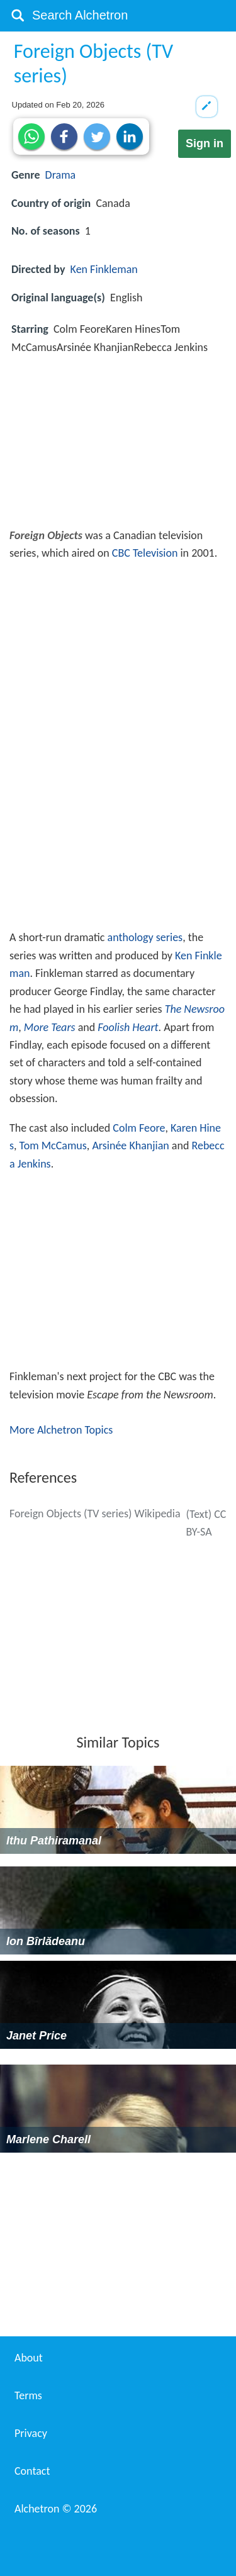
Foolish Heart (128, 1027)
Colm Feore (139, 1128)
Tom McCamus (53, 1145)
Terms (28, 2395)
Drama (60, 175)
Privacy (30, 2433)
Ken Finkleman (104, 269)
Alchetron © (55, 2509)
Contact (32, 2471)
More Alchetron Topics (61, 1430)
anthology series (145, 937)
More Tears (50, 1027)
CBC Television (145, 553)
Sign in (204, 143)
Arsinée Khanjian (130, 1145)
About (28, 2358)
